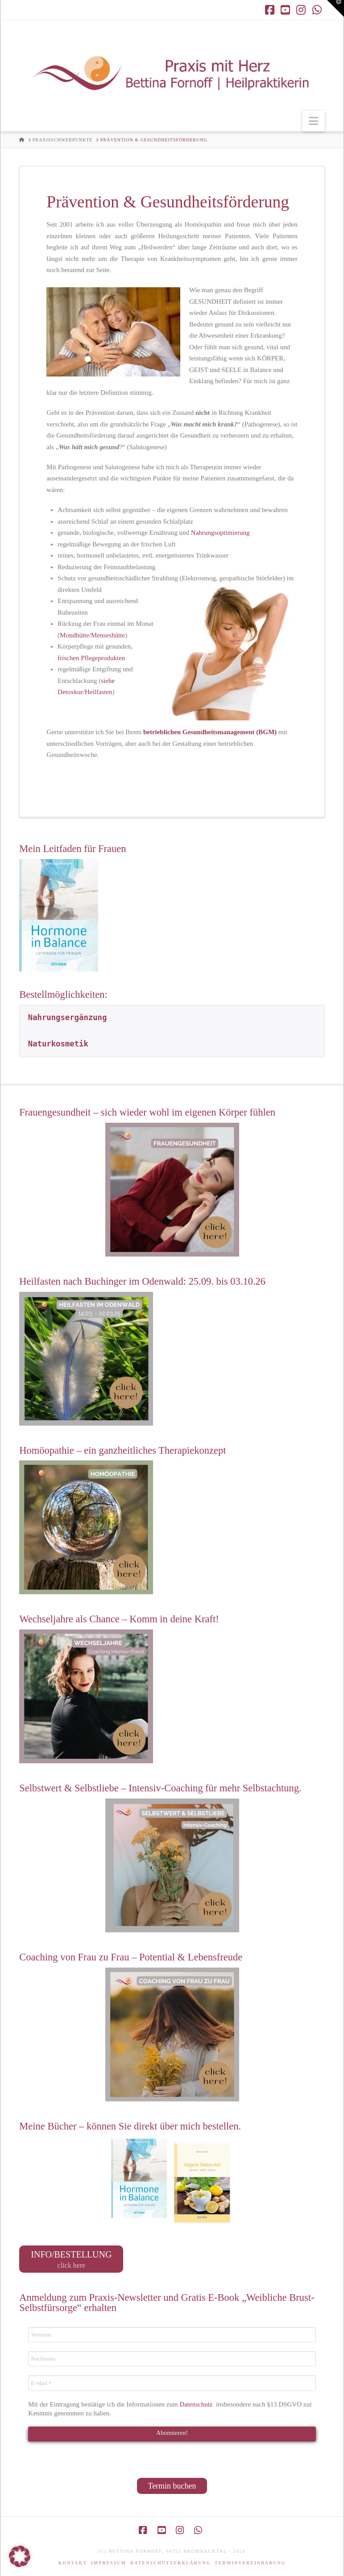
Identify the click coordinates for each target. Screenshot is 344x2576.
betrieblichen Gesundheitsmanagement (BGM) (210, 732)
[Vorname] (171, 2334)
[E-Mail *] (171, 2382)
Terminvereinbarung (250, 2562)
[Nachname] (171, 2358)
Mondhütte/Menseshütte (92, 635)
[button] (313, 121)
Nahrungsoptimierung (220, 532)
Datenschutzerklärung (170, 2562)
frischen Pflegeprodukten (91, 658)
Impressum (108, 2562)
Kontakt (72, 2562)
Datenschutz (196, 2404)
